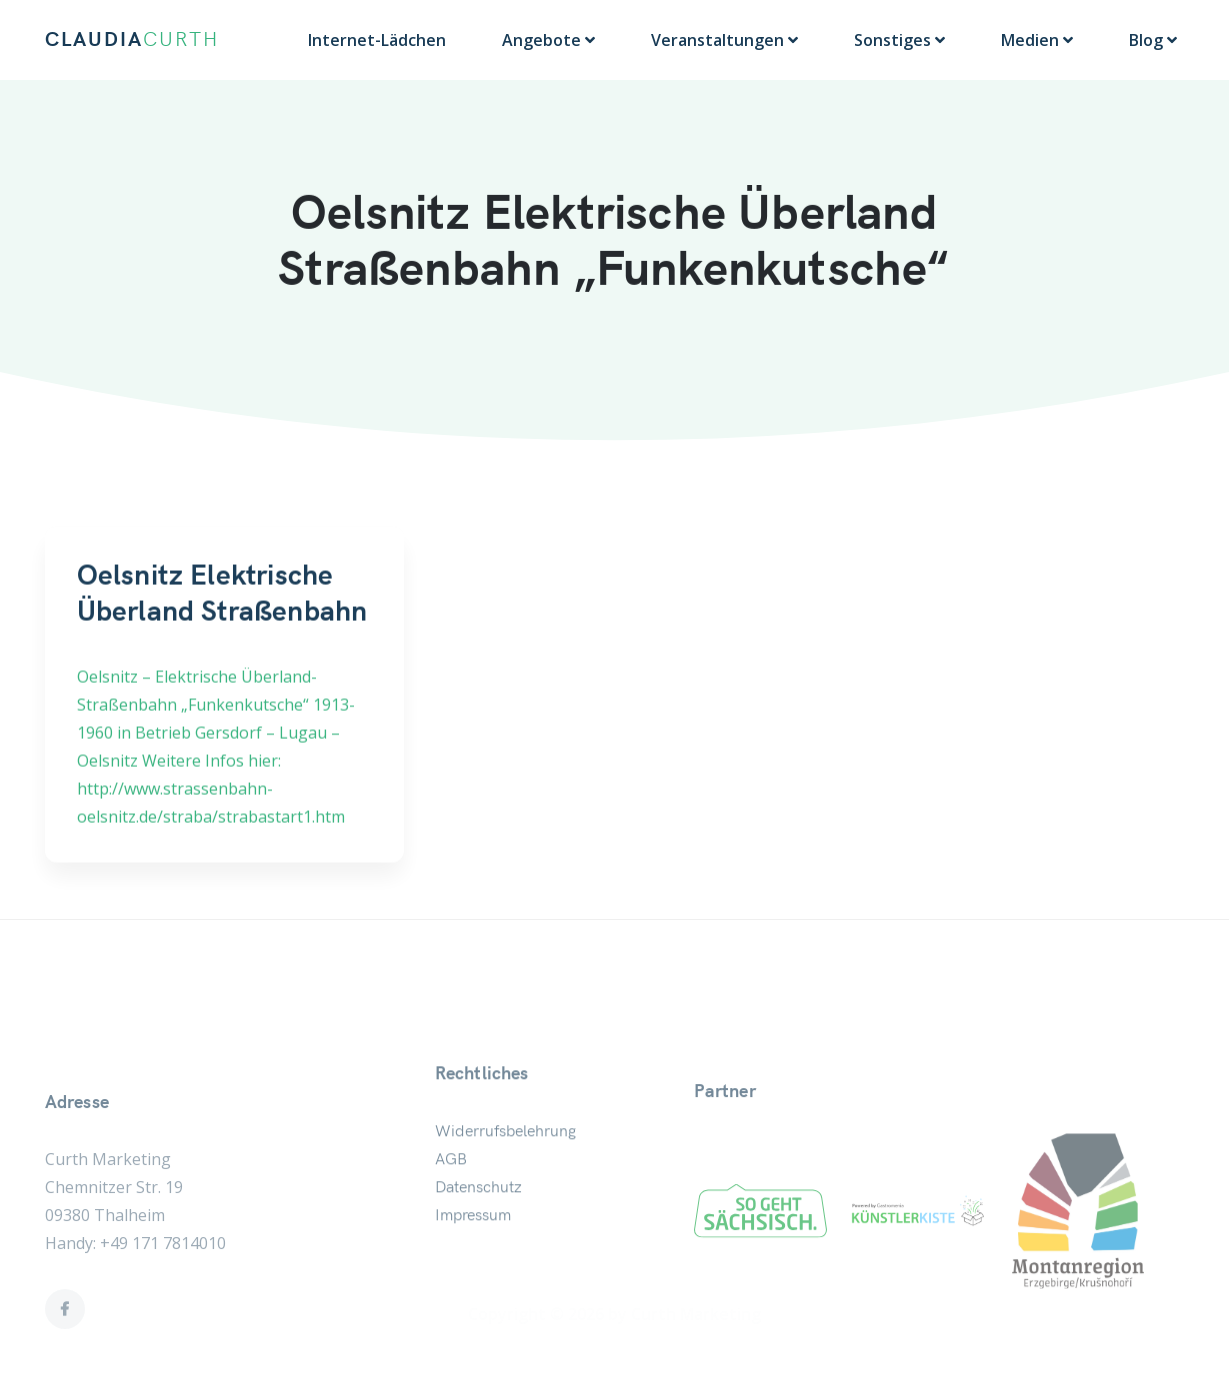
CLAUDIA (132, 40)
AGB (451, 1197)
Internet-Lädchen (377, 40)
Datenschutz (478, 1225)
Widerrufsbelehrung (505, 1169)
